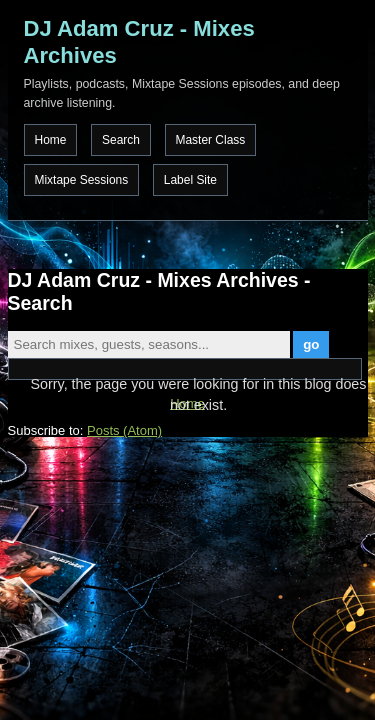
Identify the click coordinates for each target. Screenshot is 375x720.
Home (51, 140)
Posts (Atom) (124, 430)
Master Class (211, 140)
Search (121, 140)
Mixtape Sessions (82, 180)
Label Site (190, 180)
